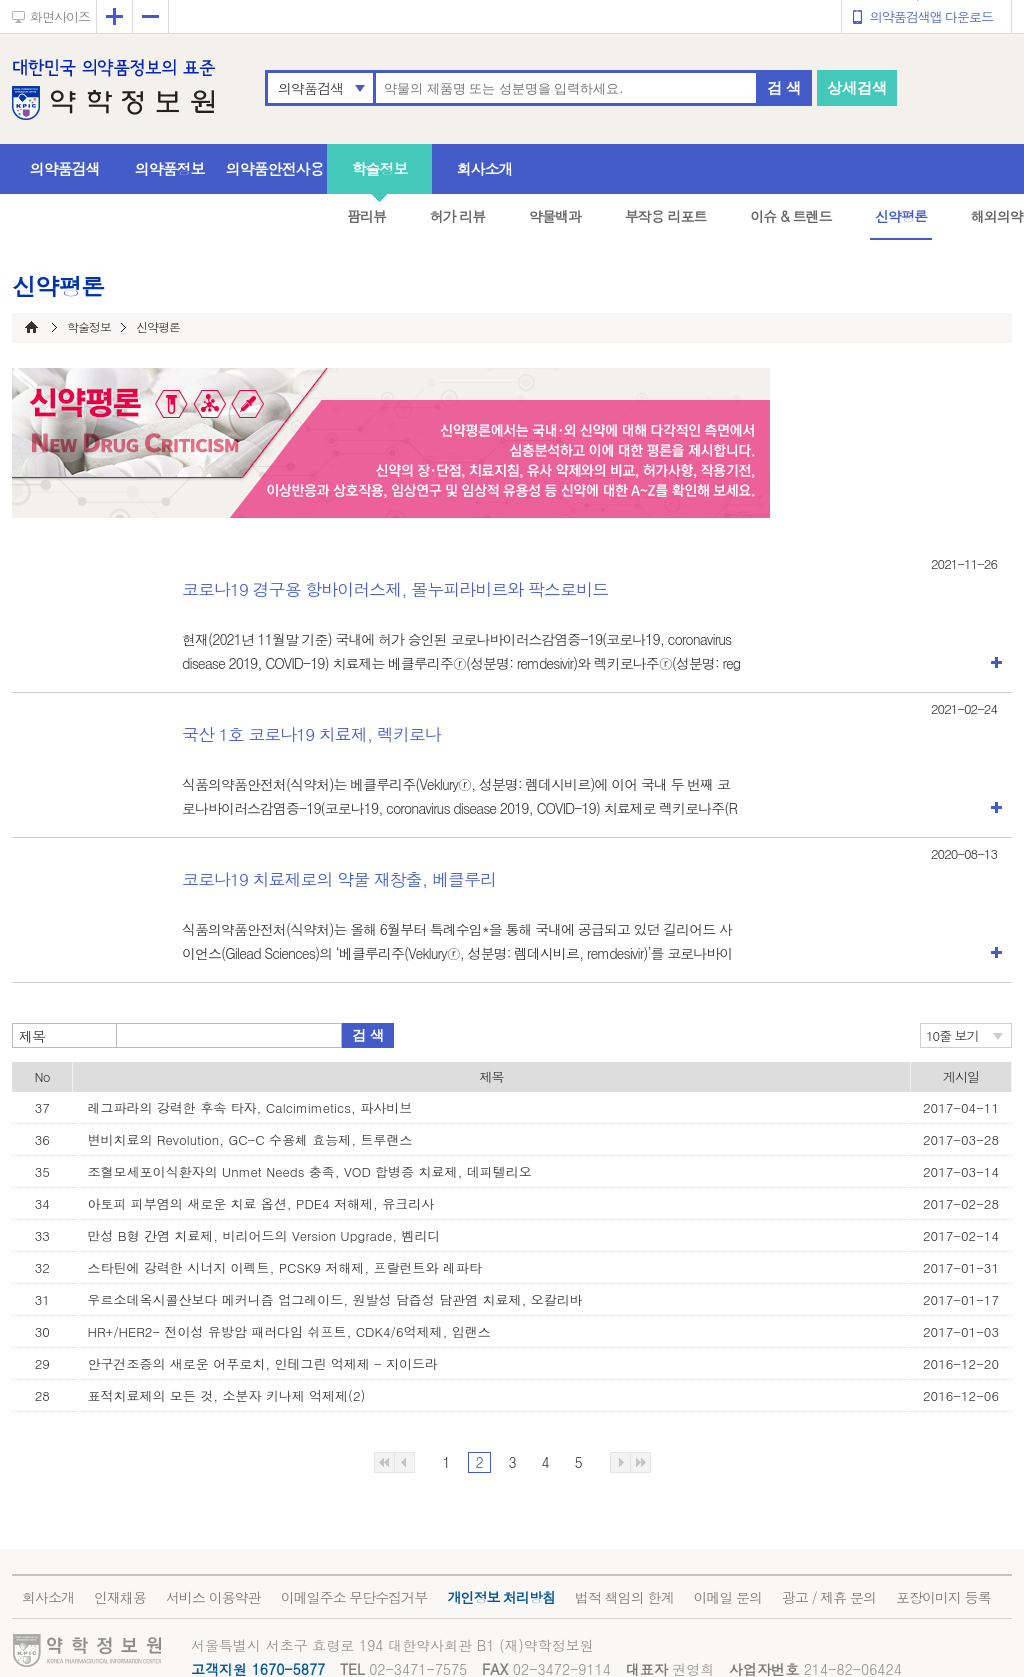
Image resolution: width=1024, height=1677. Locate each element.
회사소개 (485, 168)
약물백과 (555, 216)
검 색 (784, 87)
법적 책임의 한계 (624, 1597)
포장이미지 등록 (943, 1597)
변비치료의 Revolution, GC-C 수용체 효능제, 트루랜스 (250, 1139)
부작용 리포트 (666, 216)
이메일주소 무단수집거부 (354, 1597)
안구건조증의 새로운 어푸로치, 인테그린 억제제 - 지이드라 (263, 1363)
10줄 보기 (952, 1035)
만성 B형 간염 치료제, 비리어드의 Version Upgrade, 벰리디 (264, 1235)
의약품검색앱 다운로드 (931, 16)
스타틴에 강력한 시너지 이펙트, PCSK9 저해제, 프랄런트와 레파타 (285, 1267)
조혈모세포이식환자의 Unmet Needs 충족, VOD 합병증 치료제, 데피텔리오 (310, 1171)
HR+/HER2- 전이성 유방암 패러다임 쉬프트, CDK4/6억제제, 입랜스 (289, 1331)
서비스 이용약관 (213, 1597)
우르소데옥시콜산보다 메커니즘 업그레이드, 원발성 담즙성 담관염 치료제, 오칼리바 (335, 1299)
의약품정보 (170, 168)
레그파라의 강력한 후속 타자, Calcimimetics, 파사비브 (250, 1107)
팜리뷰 (366, 216)
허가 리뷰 (458, 216)
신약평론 (901, 216)
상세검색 (857, 87)
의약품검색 (310, 88)
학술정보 (380, 168)
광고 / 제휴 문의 (829, 1597)
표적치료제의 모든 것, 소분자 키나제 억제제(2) (227, 1395)
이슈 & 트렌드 (790, 216)
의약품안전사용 (275, 168)
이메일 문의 (727, 1597)
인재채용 (120, 1597)
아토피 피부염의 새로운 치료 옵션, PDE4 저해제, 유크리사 (261, 1203)
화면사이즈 (60, 16)
